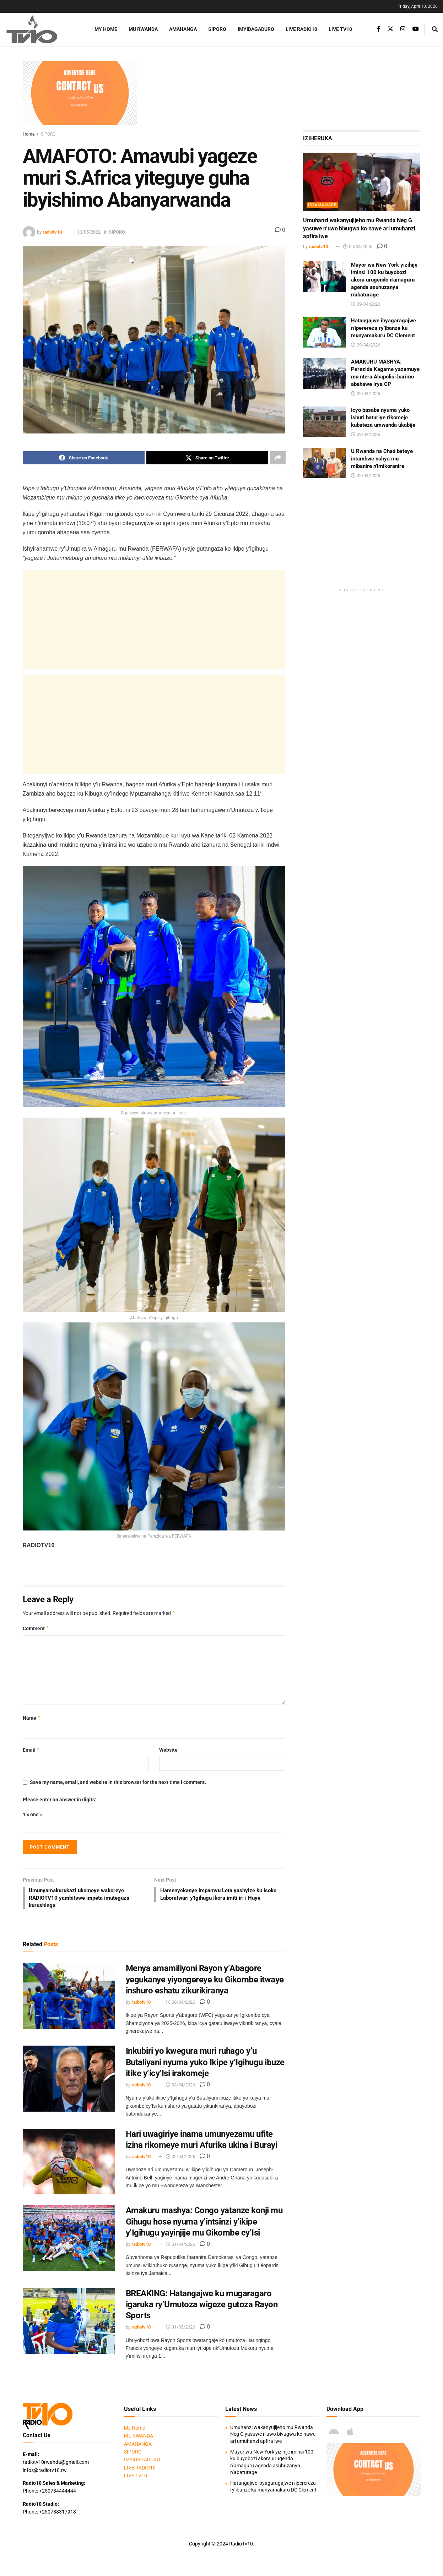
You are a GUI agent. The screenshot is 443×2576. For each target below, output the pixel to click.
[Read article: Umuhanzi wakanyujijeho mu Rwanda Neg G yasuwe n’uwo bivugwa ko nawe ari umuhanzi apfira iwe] (361, 182)
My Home (105, 29)
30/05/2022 (89, 232)
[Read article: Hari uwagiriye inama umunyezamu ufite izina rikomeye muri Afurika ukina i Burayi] (69, 2163)
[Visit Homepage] (40, 29)
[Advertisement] (282, 93)
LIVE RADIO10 (301, 29)
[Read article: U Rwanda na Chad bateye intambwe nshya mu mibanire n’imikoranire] (324, 463)
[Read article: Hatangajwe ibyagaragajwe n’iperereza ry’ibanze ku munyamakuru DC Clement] (324, 332)
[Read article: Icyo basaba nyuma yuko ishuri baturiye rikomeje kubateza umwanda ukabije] (324, 421)
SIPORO (217, 29)
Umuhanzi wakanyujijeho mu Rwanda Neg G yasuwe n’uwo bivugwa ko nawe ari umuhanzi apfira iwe (359, 228)
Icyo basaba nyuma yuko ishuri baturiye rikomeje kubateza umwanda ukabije (383, 417)
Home (28, 134)
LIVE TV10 (340, 29)
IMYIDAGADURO (256, 29)
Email (31, 1750)
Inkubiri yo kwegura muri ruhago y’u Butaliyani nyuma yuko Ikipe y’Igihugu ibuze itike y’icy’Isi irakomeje (205, 2064)
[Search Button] (435, 29)
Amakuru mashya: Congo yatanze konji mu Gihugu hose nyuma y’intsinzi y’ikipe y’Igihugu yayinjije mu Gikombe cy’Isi (204, 2223)
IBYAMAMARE (322, 205)
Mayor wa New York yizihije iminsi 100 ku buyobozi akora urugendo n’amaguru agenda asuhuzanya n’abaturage (384, 280)
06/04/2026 (180, 2004)
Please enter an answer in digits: (59, 1800)
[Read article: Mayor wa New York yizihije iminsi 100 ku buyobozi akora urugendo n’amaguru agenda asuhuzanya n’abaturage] (324, 276)
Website (168, 1750)
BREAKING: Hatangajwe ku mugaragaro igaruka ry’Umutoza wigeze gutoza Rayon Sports (202, 2306)
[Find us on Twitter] (390, 29)
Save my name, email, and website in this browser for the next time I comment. (118, 1782)
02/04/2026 (180, 2158)
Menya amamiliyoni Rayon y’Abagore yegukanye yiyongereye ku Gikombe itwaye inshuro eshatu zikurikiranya (205, 1981)
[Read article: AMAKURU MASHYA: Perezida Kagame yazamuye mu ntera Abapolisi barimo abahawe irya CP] (324, 373)
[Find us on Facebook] (378, 29)
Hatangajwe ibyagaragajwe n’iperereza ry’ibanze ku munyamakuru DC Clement (383, 328)
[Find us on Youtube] (415, 29)
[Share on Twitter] (207, 458)
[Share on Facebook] (84, 458)
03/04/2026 (180, 2087)
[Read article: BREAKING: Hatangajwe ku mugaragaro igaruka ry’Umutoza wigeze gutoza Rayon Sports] (69, 2323)
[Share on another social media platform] (278, 458)
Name (32, 1718)
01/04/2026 (180, 2246)
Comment (36, 1629)
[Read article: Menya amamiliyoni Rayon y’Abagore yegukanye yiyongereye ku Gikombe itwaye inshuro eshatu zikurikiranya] (69, 1998)
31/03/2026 (180, 2329)
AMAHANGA (183, 29)
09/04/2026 (357, 246)
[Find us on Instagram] (402, 29)
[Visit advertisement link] (80, 93)
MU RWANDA (143, 29)
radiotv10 (52, 232)
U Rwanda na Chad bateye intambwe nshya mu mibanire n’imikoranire (382, 458)
